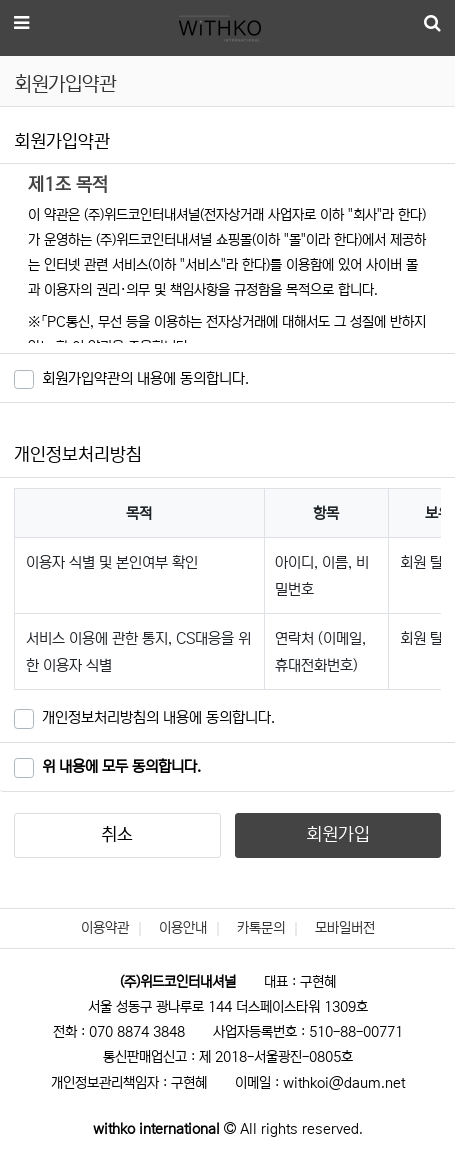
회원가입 (338, 835)
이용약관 (105, 928)
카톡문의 (261, 928)
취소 (117, 835)
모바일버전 (345, 928)
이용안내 (183, 928)
